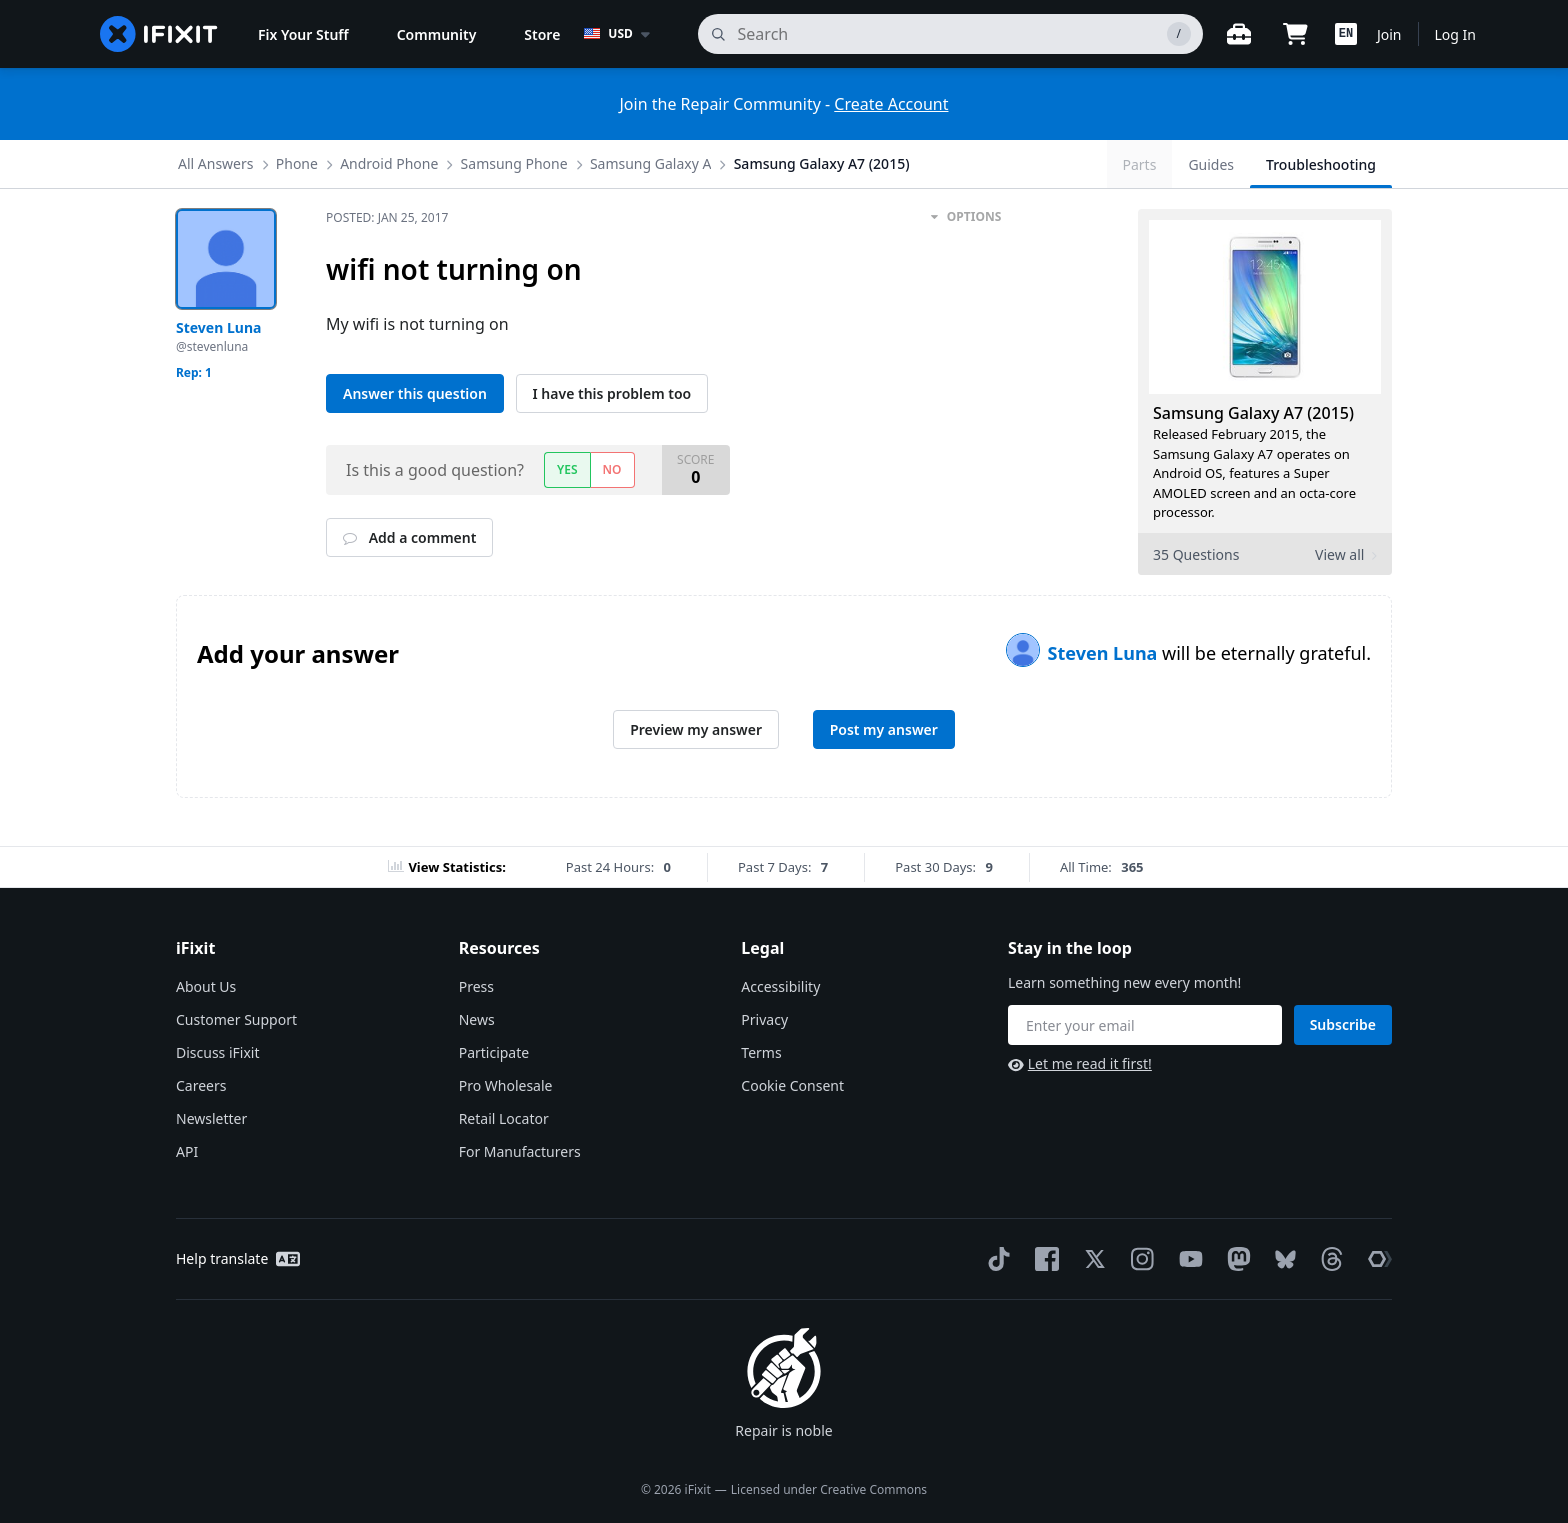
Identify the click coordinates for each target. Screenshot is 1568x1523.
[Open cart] (1295, 34)
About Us (206, 986)
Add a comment (409, 537)
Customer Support (236, 1019)
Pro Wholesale (506, 1085)
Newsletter (211, 1118)
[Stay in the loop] (1145, 1025)
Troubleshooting (1321, 164)
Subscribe (1343, 1024)
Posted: (387, 217)
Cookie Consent (792, 1085)
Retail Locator (504, 1118)
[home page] (159, 34)
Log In (1455, 34)
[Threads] (1328, 1259)
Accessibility (780, 986)
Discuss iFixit (218, 1052)
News (477, 1019)
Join (1389, 34)
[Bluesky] (1281, 1259)
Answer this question (415, 393)
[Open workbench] (1239, 34)
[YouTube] (1187, 1259)
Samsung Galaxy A (651, 163)
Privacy (764, 1019)
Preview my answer (696, 729)
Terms (761, 1052)
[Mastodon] (1235, 1259)
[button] (1346, 34)
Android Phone (389, 163)
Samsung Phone (514, 163)
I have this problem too (612, 393)
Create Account (891, 104)
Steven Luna (1105, 653)
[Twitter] (1091, 1259)
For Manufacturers (520, 1151)
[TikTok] (995, 1259)
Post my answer (884, 729)
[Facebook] (1043, 1259)
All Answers (216, 163)
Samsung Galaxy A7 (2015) (822, 163)
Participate (494, 1052)
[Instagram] (1139, 1259)
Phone (297, 163)
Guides (1211, 164)
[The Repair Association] (1376, 1259)
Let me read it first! (1080, 1063)
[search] (950, 34)
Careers (201, 1085)
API (187, 1151)
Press (476, 986)
